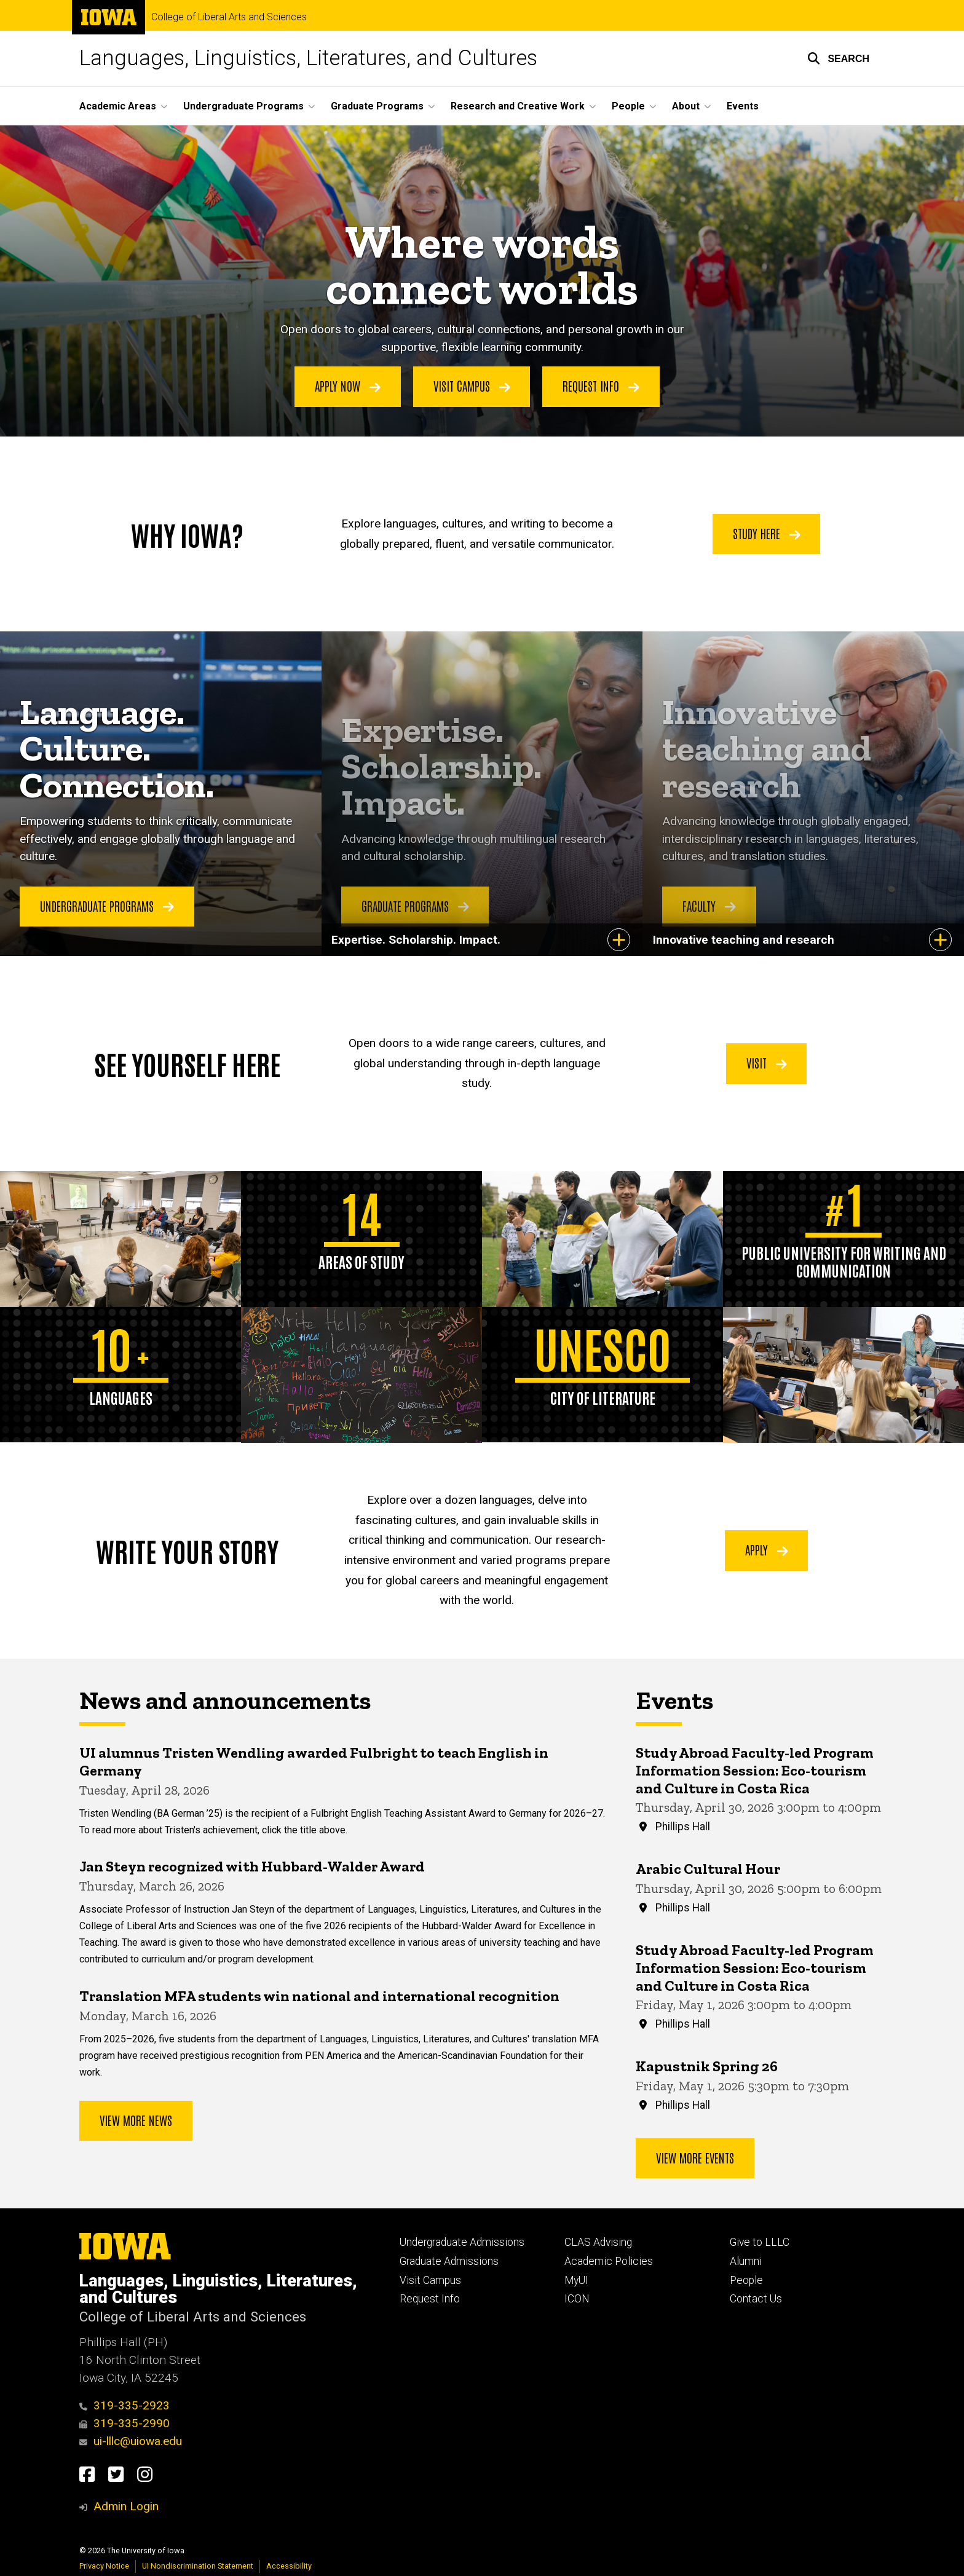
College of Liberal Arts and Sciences (229, 17)
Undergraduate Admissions (462, 2242)
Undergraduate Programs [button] (243, 106)
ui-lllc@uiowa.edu (130, 2441)
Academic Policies (608, 2261)
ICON (577, 2299)
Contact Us (756, 2299)
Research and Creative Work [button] (518, 106)
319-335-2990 (124, 2423)
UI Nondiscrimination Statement (197, 2565)
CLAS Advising (598, 2242)
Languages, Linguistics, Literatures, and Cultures (308, 58)
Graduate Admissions (449, 2261)
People (746, 2280)
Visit (766, 1063)
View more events (695, 2157)
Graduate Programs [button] (377, 106)
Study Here (766, 533)
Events (743, 106)
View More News (136, 2120)
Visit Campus (471, 386)
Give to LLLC (759, 2242)
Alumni (746, 2261)
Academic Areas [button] (117, 106)
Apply (766, 1550)
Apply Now (348, 386)
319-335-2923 (124, 2405)
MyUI (576, 2280)
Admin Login (126, 2506)
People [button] (628, 106)
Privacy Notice (104, 2565)
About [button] (686, 106)
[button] (838, 58)
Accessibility (289, 2565)
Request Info (601, 386)
